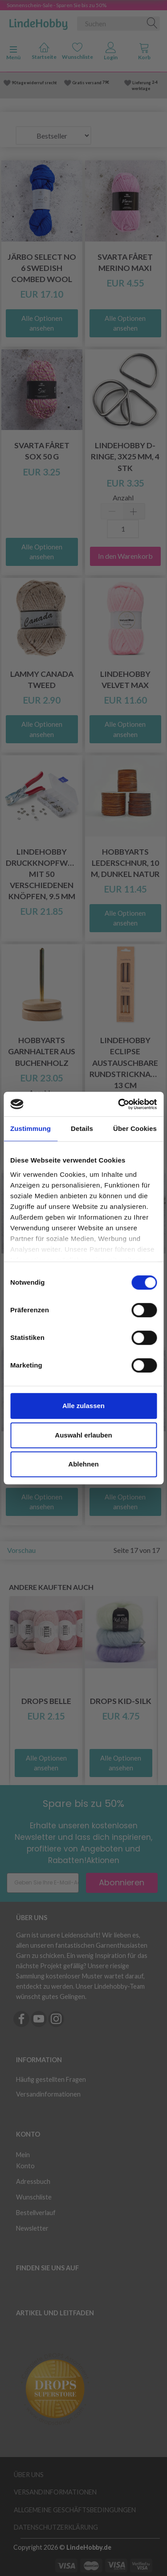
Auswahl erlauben (83, 1435)
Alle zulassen (83, 1405)
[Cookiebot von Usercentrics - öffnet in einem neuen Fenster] (119, 1104)
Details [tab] (82, 1128)
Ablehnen (83, 1464)
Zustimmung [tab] (30, 1128)
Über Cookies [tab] (135, 1128)
